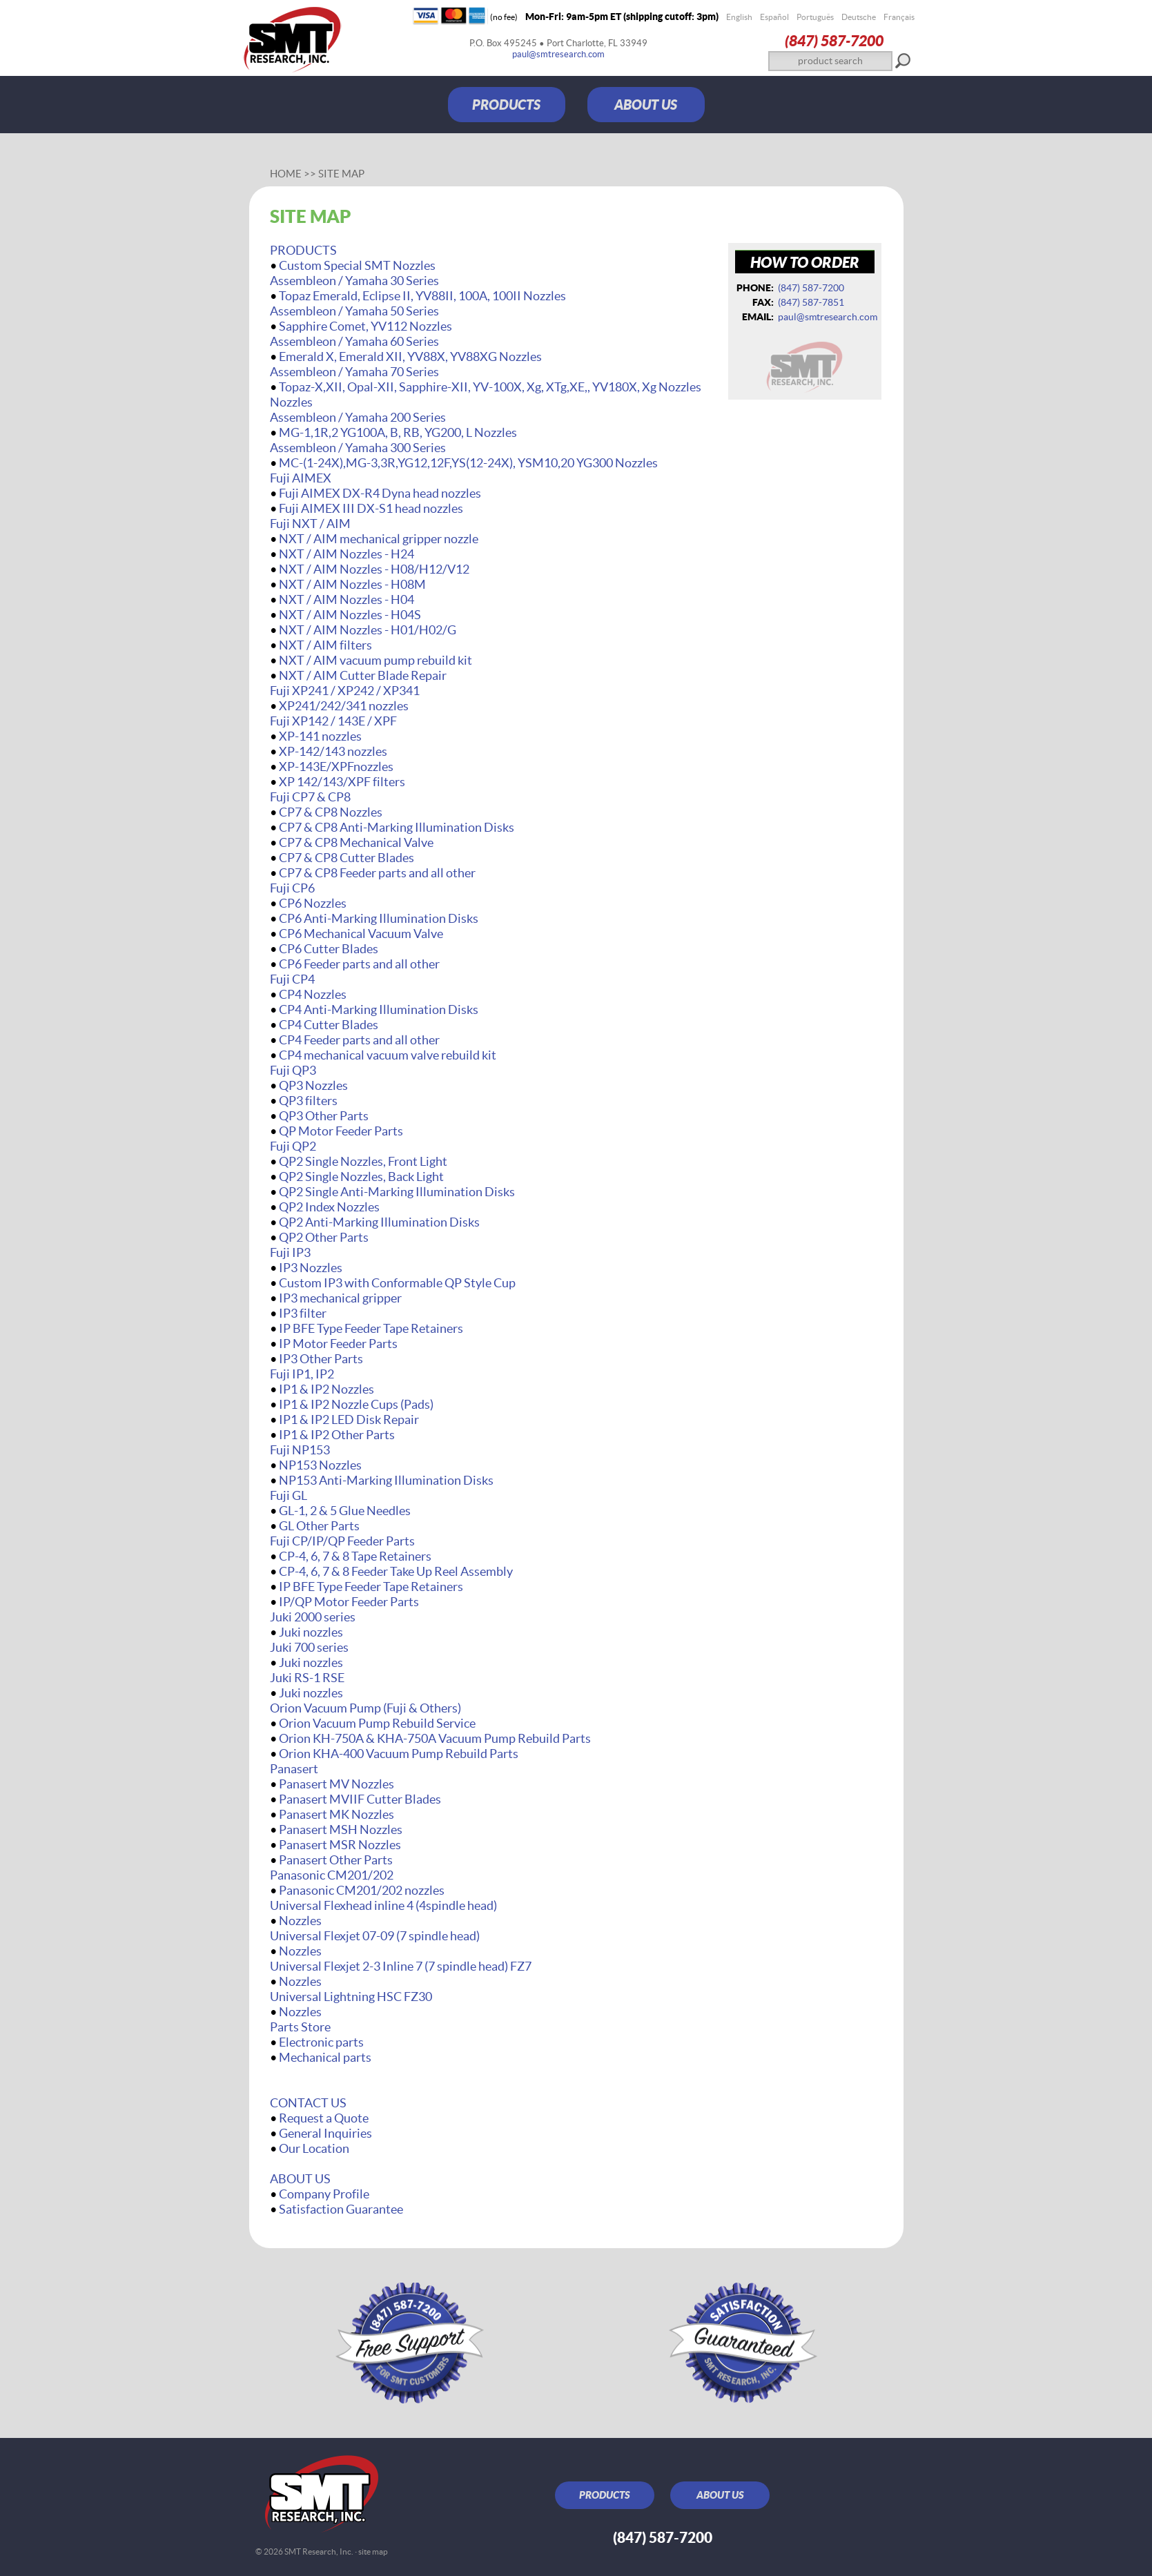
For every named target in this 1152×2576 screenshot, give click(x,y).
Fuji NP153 (300, 1450)
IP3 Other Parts (321, 1359)
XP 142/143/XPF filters (342, 781)
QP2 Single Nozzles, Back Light (361, 1176)
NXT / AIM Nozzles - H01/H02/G (367, 630)
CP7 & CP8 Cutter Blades (346, 857)
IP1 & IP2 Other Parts (337, 1434)
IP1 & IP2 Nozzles (326, 1389)
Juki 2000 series (312, 1617)
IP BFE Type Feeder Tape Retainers (371, 1328)
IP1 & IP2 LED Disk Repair (349, 1419)
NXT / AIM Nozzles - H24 (346, 554)
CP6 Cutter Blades (328, 948)
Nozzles (300, 1920)
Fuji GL (288, 1495)
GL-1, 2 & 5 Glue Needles (345, 1510)
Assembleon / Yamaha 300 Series (358, 447)
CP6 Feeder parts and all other (359, 964)
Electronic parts (321, 2042)
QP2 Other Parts (324, 1237)
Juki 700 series (309, 1647)
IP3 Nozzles (310, 1267)
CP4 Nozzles (312, 994)
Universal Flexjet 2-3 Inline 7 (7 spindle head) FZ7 (400, 1966)
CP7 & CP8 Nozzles (330, 812)
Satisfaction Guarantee (341, 2209)
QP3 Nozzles (313, 1085)
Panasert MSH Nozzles (340, 1829)
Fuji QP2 (293, 1146)
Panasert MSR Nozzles (340, 1844)
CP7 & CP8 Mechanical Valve (356, 842)
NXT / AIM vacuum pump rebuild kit (375, 660)
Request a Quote (324, 2118)
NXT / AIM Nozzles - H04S (350, 614)
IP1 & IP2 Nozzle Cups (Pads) (356, 1404)
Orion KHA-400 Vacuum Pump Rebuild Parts (398, 1753)
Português (815, 16)
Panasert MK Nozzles (336, 1814)
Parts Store (300, 2027)
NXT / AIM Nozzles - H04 (346, 599)
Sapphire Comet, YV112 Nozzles (365, 326)
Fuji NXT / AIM (310, 523)
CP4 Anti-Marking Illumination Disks (378, 1009)
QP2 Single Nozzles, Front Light (363, 1161)
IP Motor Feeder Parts (338, 1343)
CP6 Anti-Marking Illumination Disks (378, 918)
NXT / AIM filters (325, 645)
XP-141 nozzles (320, 736)
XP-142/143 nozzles (333, 751)
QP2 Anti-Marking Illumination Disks (379, 1222)
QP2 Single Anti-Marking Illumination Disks (397, 1191)
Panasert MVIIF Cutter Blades (360, 1799)
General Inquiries (325, 2133)
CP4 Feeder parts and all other (359, 1040)
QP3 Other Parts (324, 1116)
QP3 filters (308, 1100)
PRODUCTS (506, 105)
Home (286, 173)
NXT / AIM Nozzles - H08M (352, 584)
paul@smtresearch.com (558, 54)
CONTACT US (308, 2103)
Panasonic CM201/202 (331, 1875)
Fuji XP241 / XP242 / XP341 (345, 690)
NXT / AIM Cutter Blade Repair (363, 675)
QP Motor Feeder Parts (341, 1131)
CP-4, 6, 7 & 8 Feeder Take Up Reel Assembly (396, 1571)
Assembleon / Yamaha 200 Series (358, 417)
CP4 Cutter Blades (328, 1024)
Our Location (314, 2148)
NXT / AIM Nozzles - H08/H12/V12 (374, 569)
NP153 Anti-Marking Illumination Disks (386, 1480)
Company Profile (324, 2194)
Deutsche (858, 16)
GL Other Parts (319, 1526)
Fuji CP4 (292, 979)
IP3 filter (302, 1313)
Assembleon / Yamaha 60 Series (354, 341)
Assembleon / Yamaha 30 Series (354, 280)
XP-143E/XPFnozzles (336, 766)
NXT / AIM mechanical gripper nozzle (378, 538)
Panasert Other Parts (336, 1860)
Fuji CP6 (292, 888)
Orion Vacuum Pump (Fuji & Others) (365, 1708)
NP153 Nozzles (320, 1465)
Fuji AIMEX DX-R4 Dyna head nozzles (380, 493)
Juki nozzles (311, 1632)
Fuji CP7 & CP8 (310, 797)
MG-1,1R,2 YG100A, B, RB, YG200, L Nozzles (398, 432)
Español (774, 16)
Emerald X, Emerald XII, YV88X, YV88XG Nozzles (410, 356)
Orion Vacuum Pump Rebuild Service (377, 1723)
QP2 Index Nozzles (329, 1207)
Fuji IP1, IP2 (302, 1374)
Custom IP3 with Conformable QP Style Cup (397, 1283)
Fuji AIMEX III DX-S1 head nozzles (371, 508)
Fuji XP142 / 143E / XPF (333, 721)
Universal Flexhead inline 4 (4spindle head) (383, 1905)
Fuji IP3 (290, 1252)
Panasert (294, 1769)
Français (899, 16)
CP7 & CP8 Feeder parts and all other (377, 873)
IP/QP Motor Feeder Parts (349, 1601)
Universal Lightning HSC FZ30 (351, 1996)
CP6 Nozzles (312, 903)
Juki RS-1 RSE (307, 1677)
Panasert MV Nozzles (336, 1784)
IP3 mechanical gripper (340, 1298)
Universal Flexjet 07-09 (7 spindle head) (375, 1936)
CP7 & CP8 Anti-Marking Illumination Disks (396, 827)
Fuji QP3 (293, 1070)
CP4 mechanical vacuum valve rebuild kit (387, 1055)
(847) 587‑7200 (834, 40)
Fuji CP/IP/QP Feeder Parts (342, 1541)
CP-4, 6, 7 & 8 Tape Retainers (355, 1556)
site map (373, 2551)
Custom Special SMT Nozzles (357, 265)
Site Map (341, 173)
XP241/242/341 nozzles (344, 706)
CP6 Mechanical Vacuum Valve (361, 933)
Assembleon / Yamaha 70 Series (354, 371)
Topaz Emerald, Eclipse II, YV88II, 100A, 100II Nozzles (422, 296)
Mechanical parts (325, 2057)
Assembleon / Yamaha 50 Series (354, 311)
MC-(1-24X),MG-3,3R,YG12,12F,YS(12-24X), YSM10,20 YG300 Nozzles (468, 463)
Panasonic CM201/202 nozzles (362, 1890)
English (739, 16)
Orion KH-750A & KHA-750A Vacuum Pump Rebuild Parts (435, 1738)
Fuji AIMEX (300, 478)
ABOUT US (645, 105)
